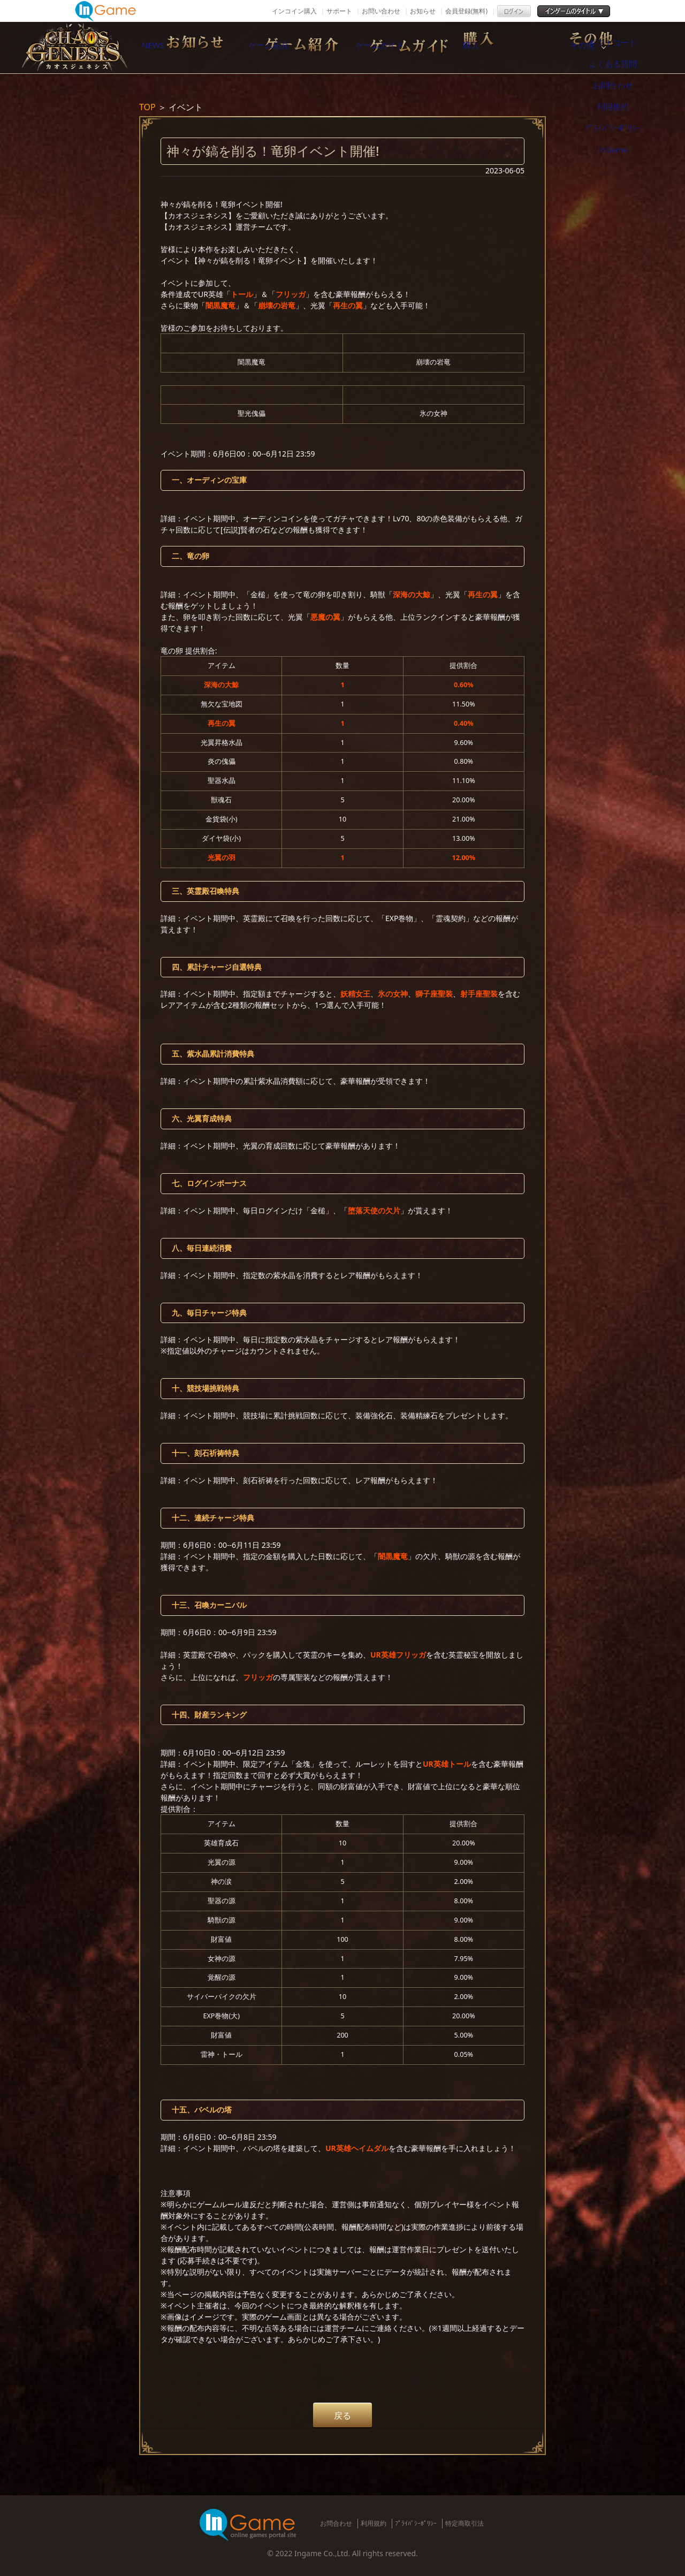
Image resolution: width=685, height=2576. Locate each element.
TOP (147, 107)
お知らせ (423, 11)
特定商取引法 (464, 2523)
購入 (516, 48)
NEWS (179, 48)
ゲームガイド (404, 48)
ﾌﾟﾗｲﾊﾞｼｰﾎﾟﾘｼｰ (416, 2523)
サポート (339, 11)
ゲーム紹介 (291, 48)
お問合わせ (336, 2523)
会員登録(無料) (466, 11)
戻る (342, 2415)
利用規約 (373, 2523)
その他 (628, 48)
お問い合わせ (381, 11)
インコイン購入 (294, 11)
